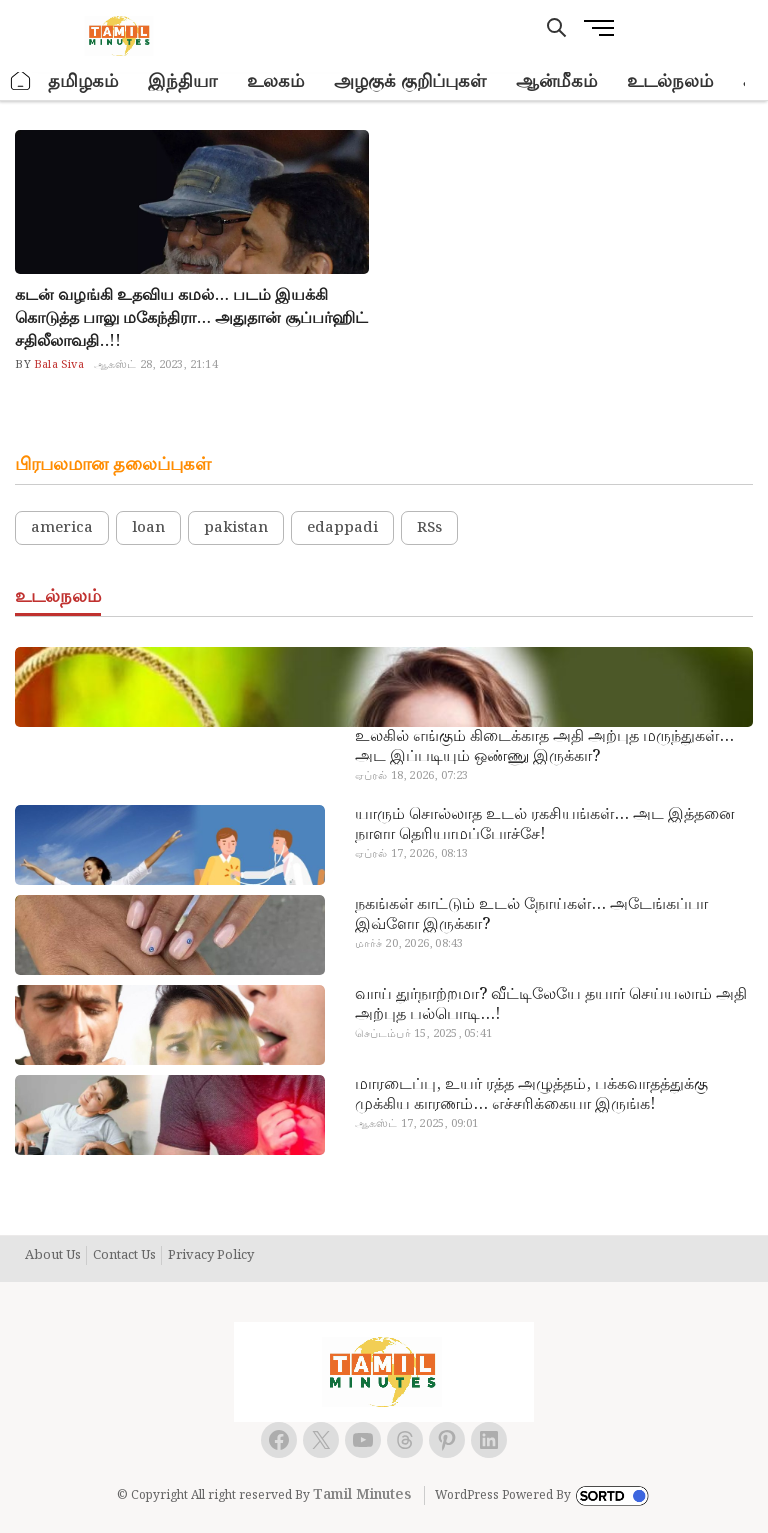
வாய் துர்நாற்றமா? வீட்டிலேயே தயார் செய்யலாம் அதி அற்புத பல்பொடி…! (551, 1005)
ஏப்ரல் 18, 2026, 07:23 (412, 776)
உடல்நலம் (670, 81)
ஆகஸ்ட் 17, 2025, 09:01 (417, 1124)
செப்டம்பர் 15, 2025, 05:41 (423, 1034)
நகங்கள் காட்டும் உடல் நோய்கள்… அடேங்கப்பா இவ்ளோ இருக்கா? (531, 915)
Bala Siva (57, 365)
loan (148, 528)
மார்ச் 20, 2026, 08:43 (409, 944)
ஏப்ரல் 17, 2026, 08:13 (412, 854)
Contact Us (124, 1256)
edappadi (342, 528)
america (62, 528)
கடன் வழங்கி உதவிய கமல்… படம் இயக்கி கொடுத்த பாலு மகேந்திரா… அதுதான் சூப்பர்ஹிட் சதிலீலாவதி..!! (191, 318)
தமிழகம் (83, 81)
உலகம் (275, 81)
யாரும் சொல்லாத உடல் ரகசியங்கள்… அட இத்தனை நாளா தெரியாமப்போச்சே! (545, 825)
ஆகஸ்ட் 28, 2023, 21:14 (156, 365)
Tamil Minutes (362, 1495)
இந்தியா (182, 81)
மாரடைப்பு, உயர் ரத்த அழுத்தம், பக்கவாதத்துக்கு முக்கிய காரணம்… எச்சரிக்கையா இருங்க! (531, 1095)
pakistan (236, 528)
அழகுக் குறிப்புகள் (410, 81)
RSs (429, 528)
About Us (53, 1256)
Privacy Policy (211, 1256)
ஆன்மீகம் (556, 81)
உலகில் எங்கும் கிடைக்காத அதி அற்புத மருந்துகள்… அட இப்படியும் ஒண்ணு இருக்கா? (544, 747)
